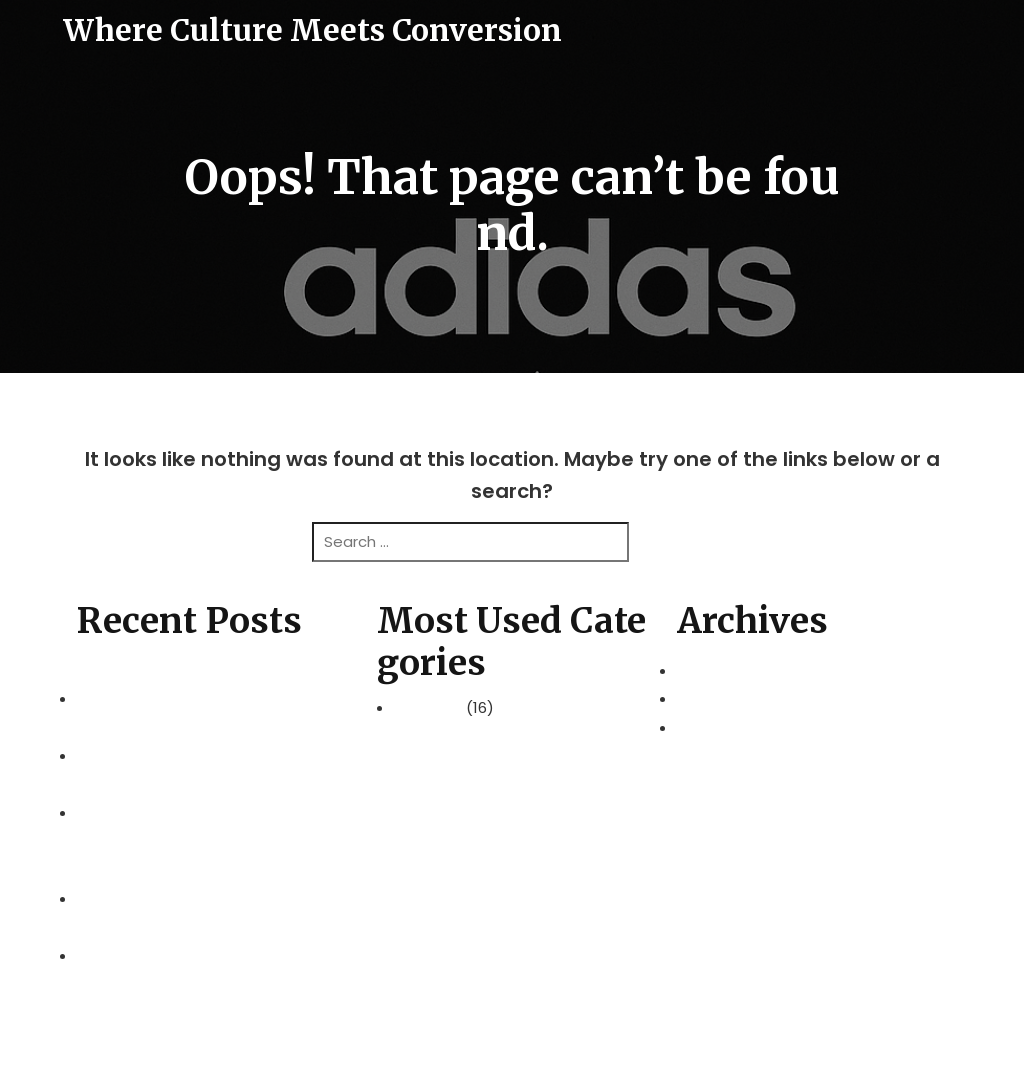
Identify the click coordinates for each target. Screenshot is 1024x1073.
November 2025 (735, 670)
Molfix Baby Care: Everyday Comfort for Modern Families (209, 799)
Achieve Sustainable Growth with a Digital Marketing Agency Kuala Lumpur (208, 870)
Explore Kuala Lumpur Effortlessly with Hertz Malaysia (210, 742)
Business (430, 708)
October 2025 (728, 698)
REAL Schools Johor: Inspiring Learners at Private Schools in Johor (210, 941)
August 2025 (723, 727)
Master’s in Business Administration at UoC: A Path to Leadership (207, 685)
